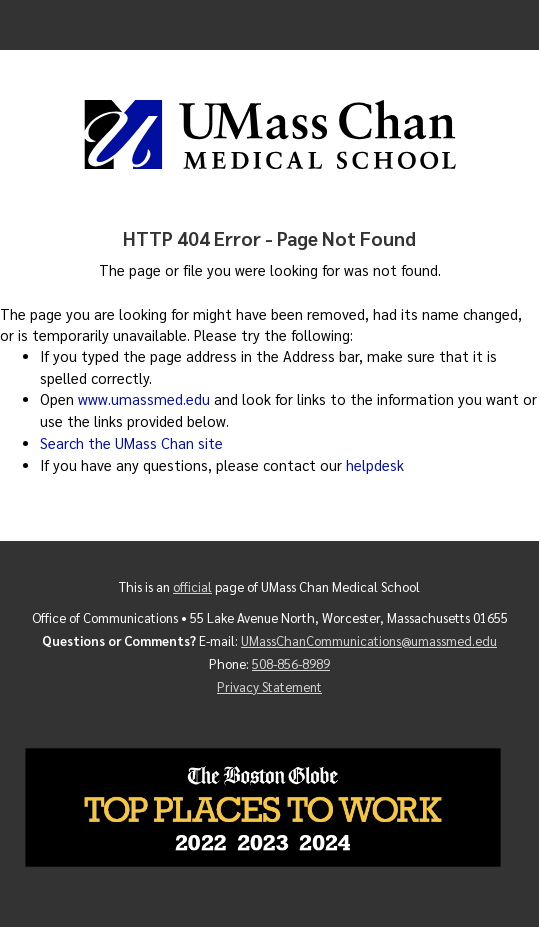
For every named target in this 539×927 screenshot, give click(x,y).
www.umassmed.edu (144, 399)
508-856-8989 (291, 663)
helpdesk (375, 465)
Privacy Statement (269, 686)
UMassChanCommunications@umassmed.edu (369, 640)
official (192, 586)
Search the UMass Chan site (131, 443)
